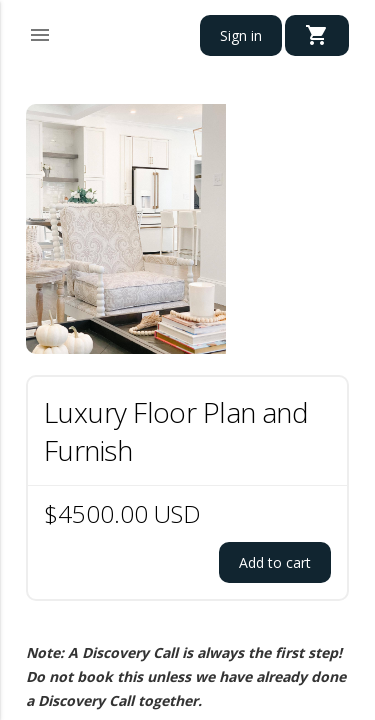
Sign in (241, 35)
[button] (40, 32)
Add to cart (275, 562)
